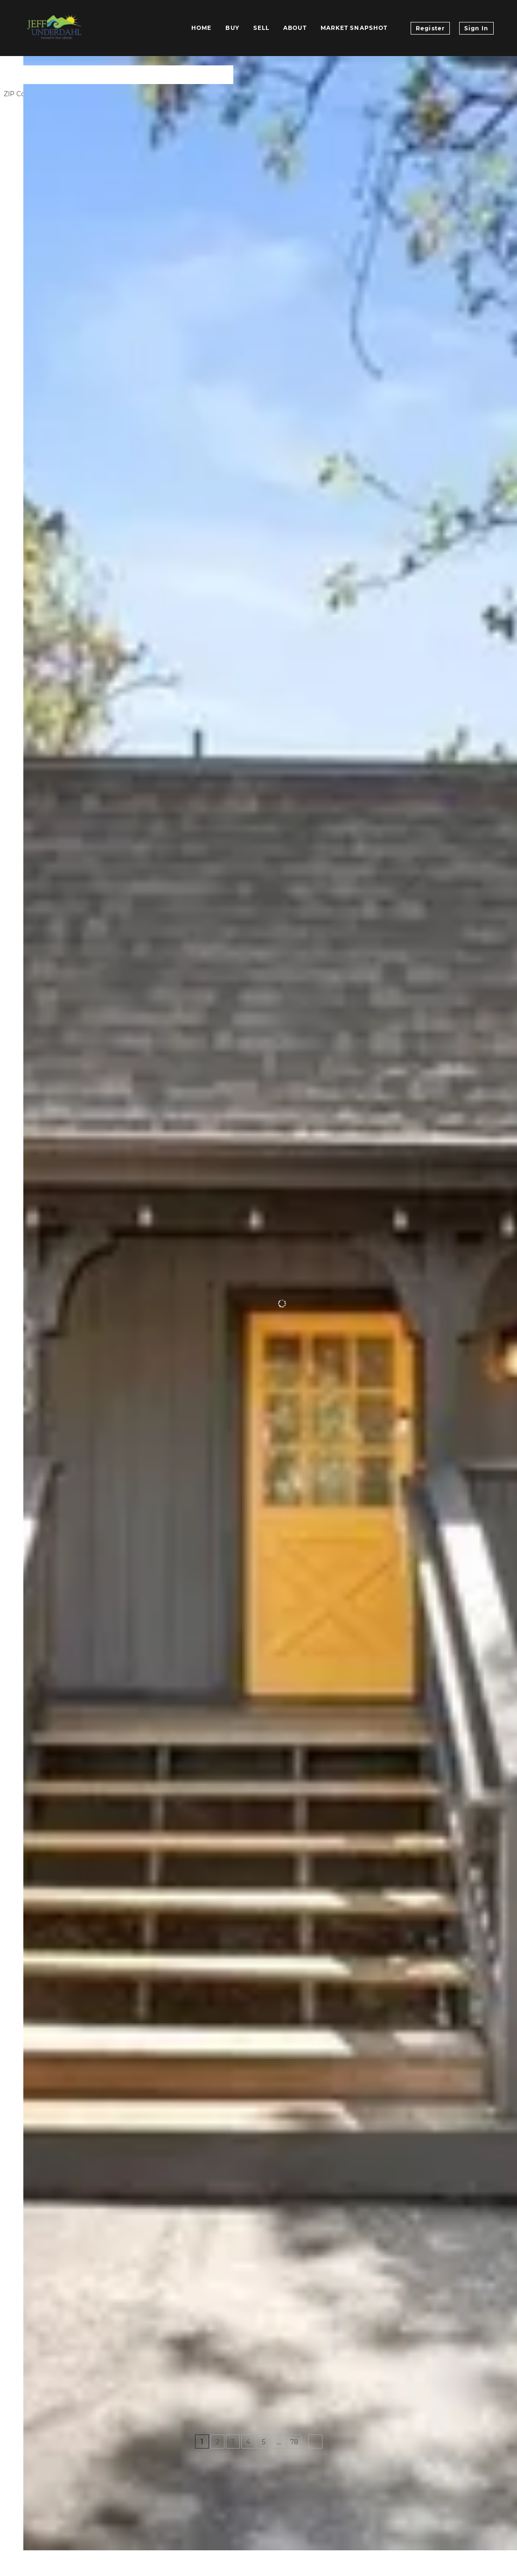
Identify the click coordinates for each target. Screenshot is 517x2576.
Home (201, 27)
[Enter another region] (143, 74)
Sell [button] (261, 27)
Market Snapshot (354, 27)
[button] (34, 74)
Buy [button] (232, 27)
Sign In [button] (476, 28)
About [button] (295, 27)
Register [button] (430, 28)
